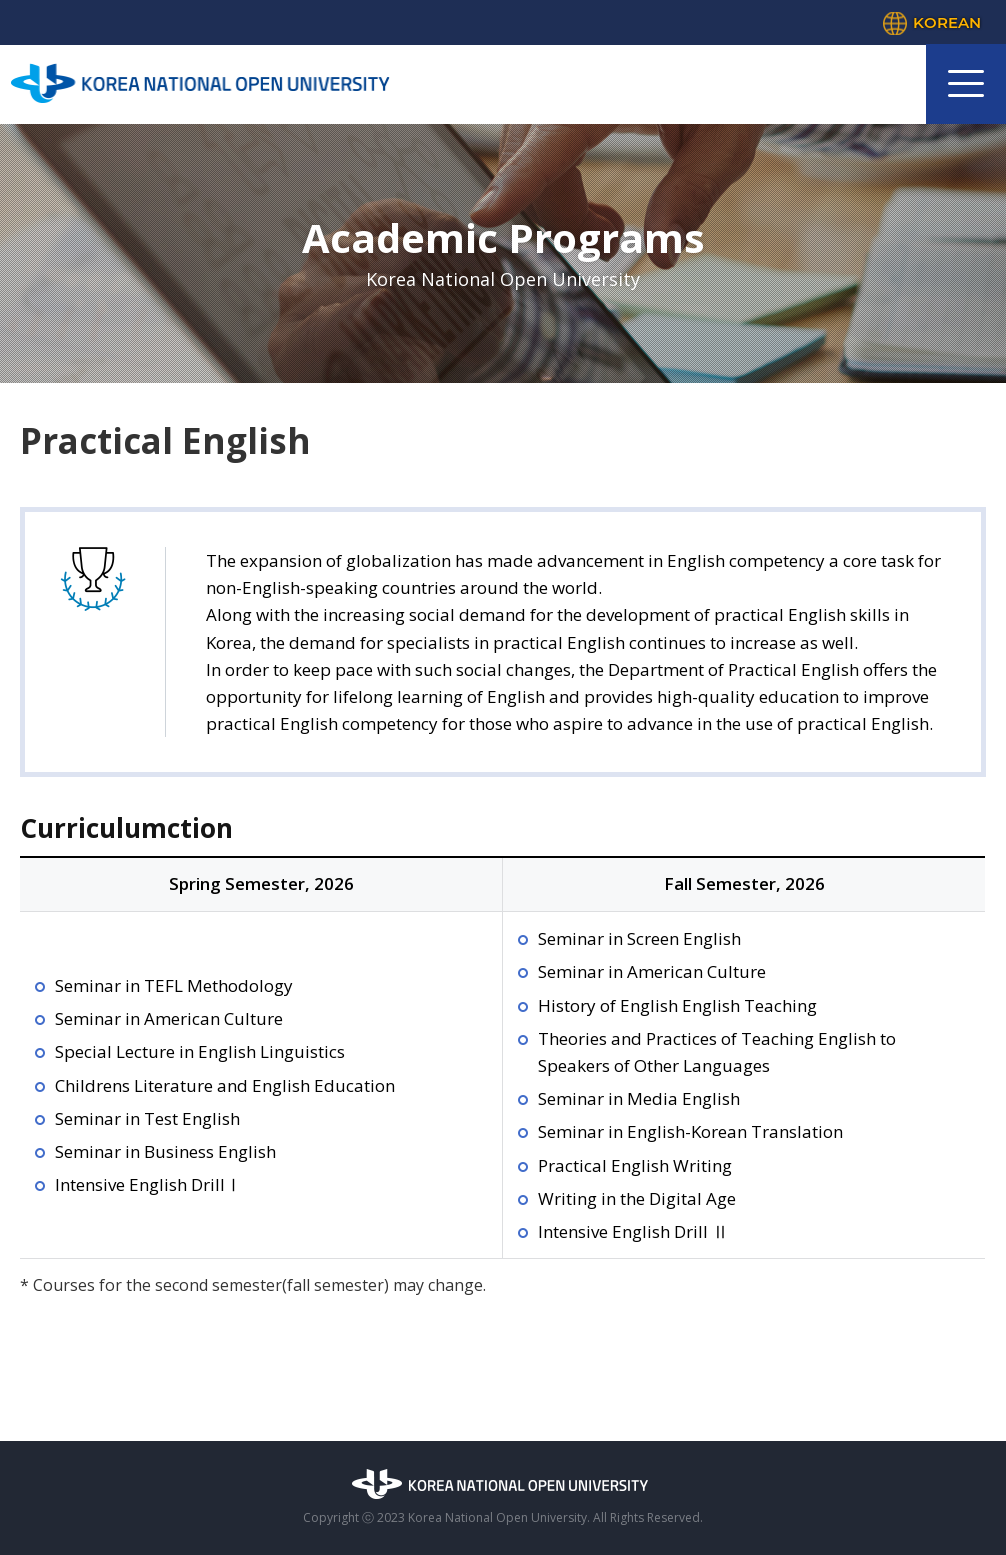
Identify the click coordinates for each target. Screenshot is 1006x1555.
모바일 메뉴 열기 (966, 84)
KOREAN (947, 22)
